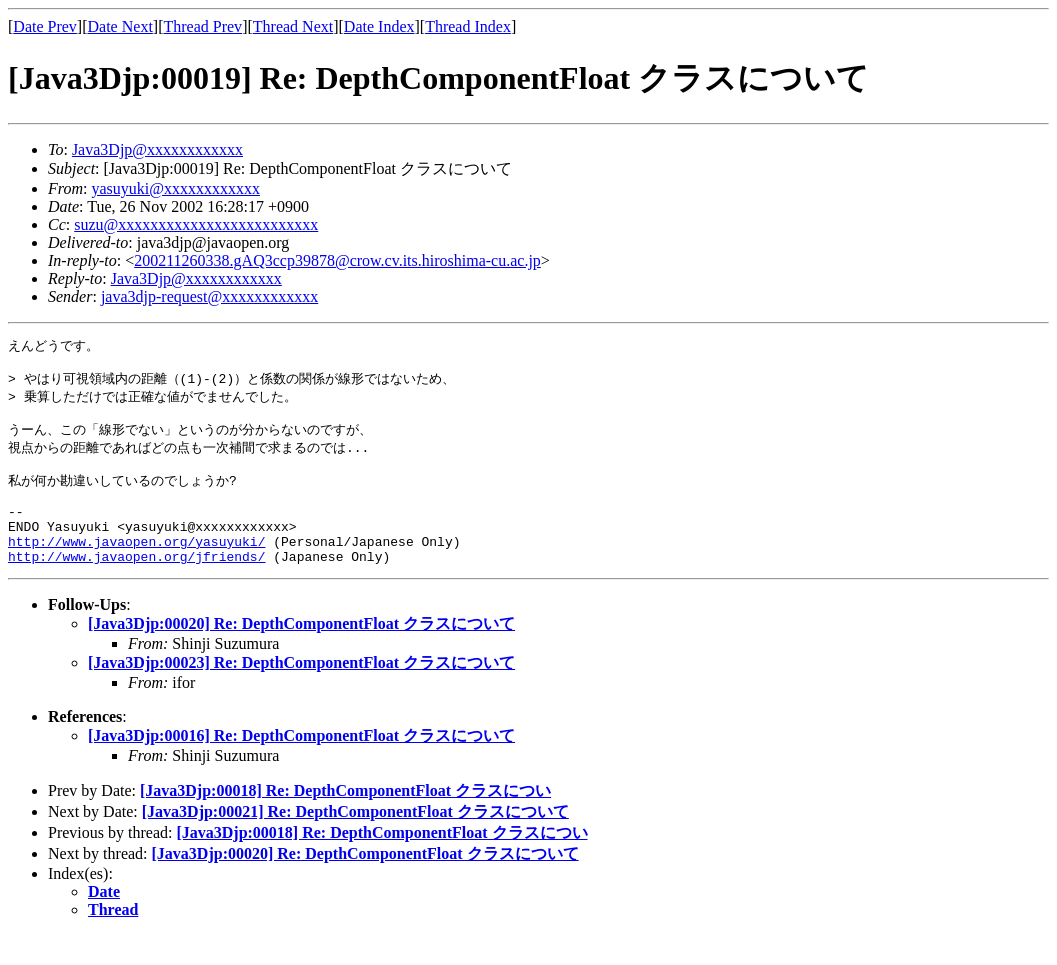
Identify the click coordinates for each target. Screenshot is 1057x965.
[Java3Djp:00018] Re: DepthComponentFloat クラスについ (345, 820)
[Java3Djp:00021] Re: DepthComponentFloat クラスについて (355, 841)
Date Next (120, 26)
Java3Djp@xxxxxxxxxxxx (157, 149)
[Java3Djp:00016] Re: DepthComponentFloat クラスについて (301, 765)
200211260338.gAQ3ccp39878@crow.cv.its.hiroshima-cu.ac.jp (337, 260)
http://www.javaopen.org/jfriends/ (136, 586)
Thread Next (293, 26)
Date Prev (45, 26)
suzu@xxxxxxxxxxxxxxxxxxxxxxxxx (196, 224)
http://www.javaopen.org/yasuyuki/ (136, 568)
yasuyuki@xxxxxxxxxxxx (175, 188)
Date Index (379, 26)
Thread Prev (202, 26)
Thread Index (468, 26)
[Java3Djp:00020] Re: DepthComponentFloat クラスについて (301, 653)
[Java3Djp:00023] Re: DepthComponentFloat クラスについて (301, 692)
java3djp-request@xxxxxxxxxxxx (209, 296)
